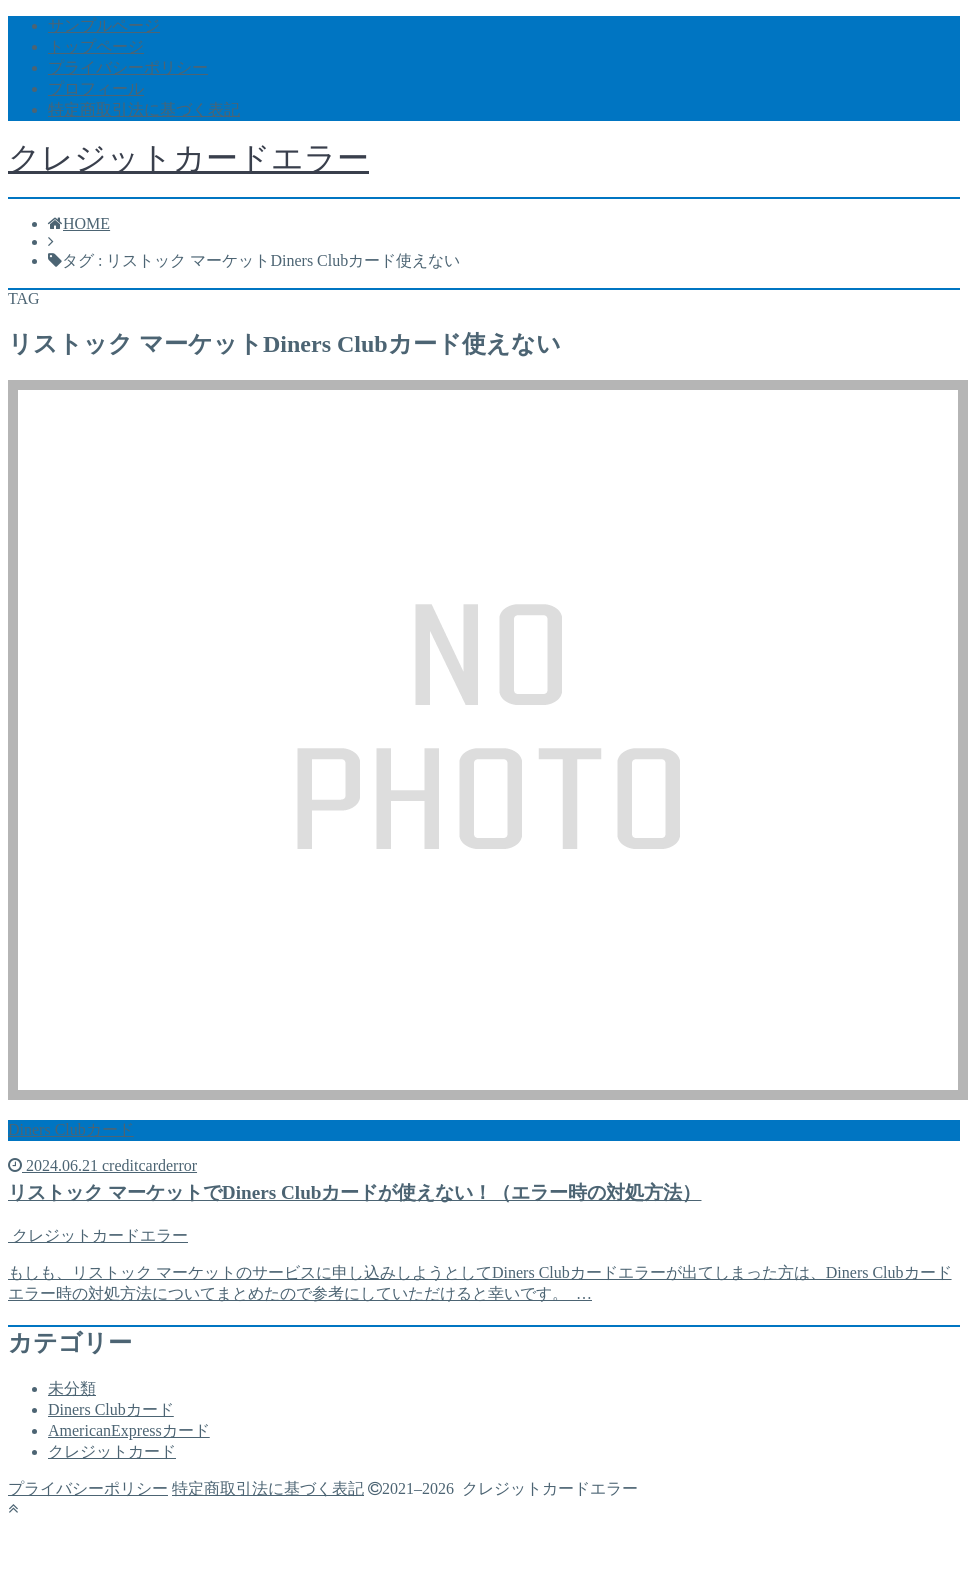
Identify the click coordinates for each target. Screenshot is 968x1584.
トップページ (96, 46)
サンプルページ (104, 25)
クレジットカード (112, 1451)
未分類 (72, 1388)
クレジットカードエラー (188, 158)
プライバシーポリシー (128, 67)
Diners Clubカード (111, 1409)
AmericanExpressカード (129, 1430)
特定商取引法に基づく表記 (144, 109)
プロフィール (96, 88)
